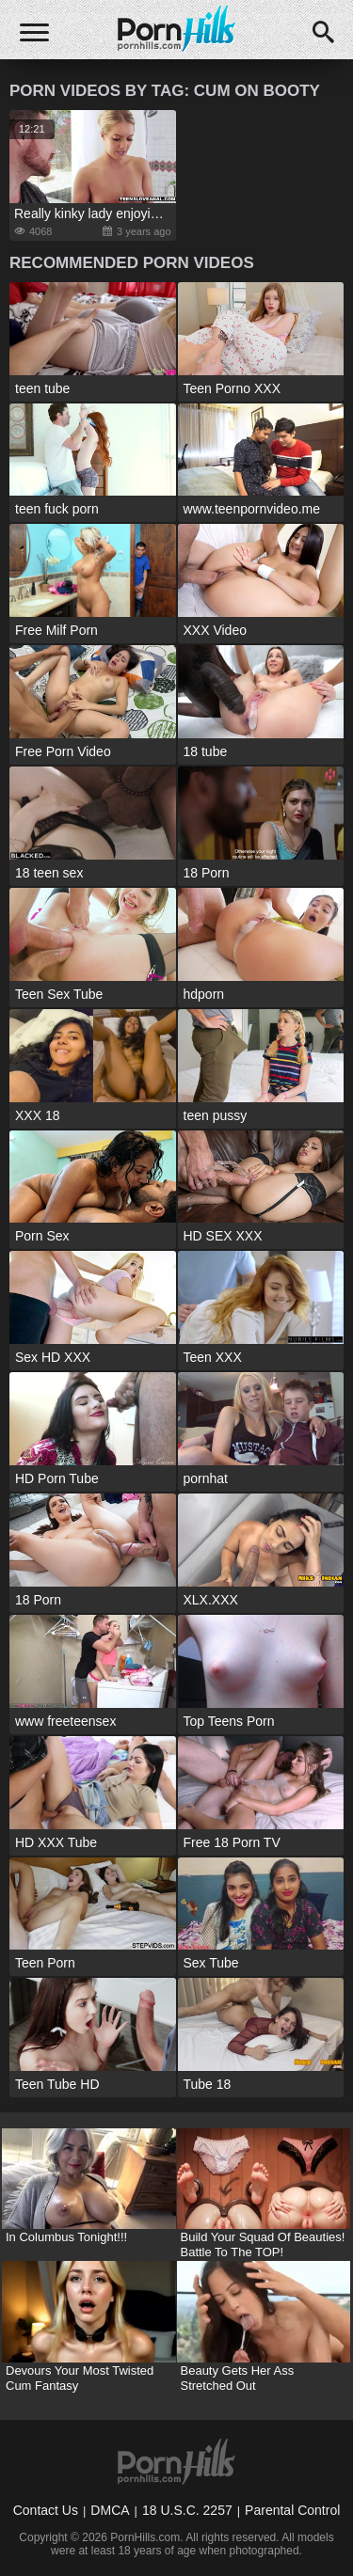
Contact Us (45, 2510)
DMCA (109, 2510)
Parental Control (292, 2510)
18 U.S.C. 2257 (187, 2510)
